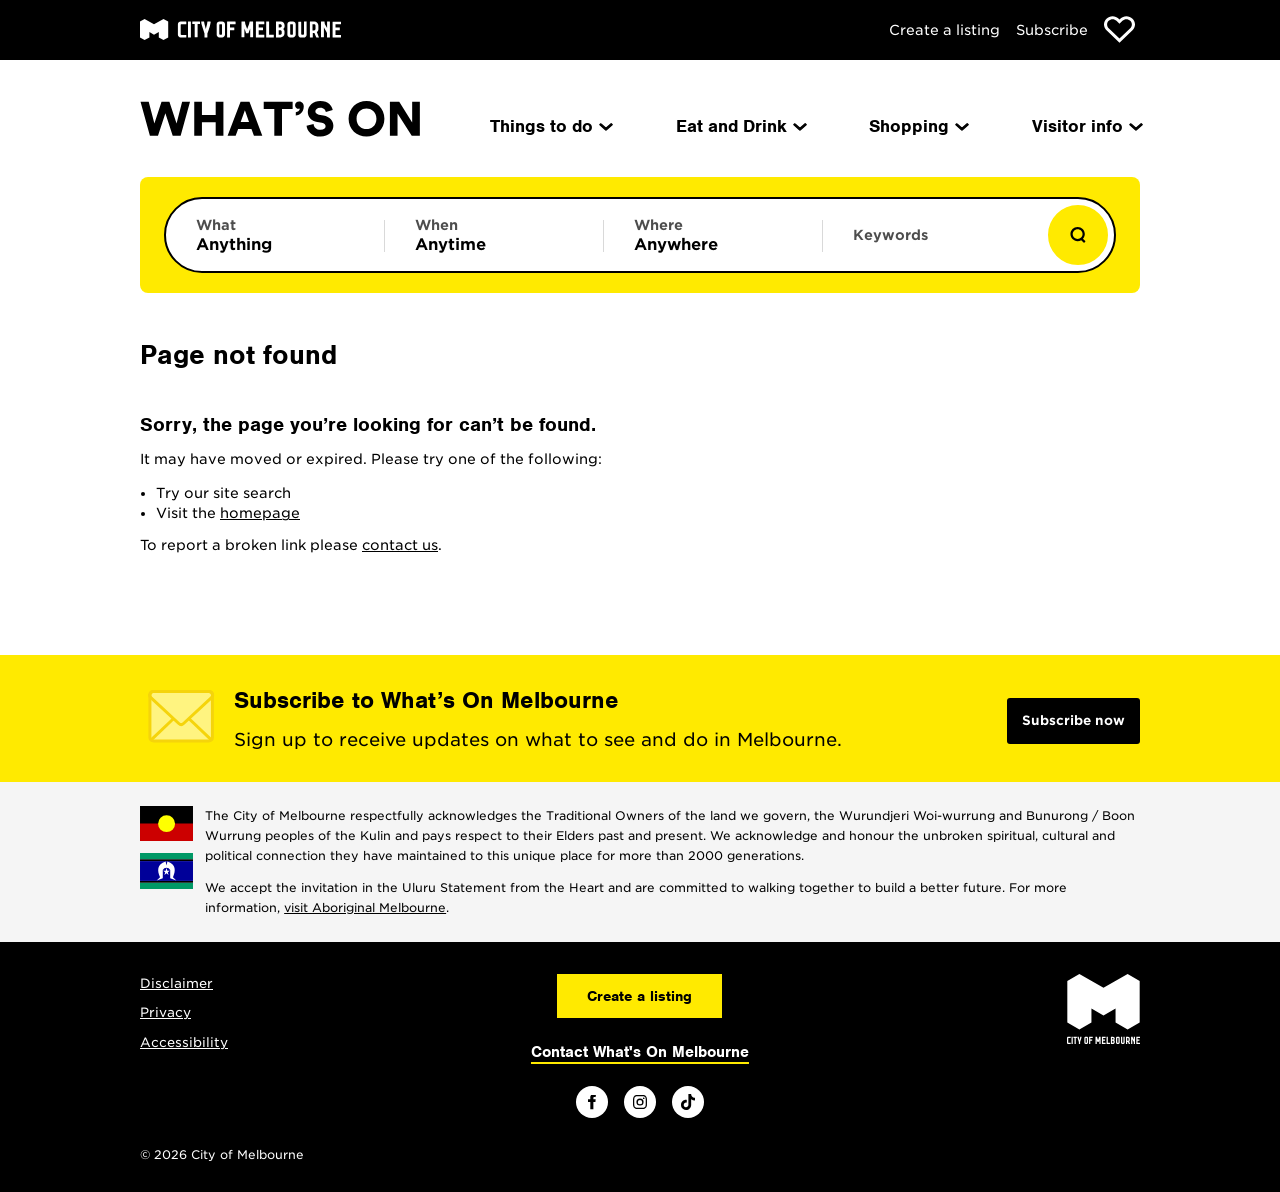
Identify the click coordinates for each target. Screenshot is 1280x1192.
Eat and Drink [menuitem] (740, 126)
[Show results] (1078, 235)
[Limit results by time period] (494, 235)
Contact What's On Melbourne (640, 1052)
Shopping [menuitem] (917, 126)
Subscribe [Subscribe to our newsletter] (1052, 30)
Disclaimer (176, 983)
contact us (400, 545)
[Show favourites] (1119, 29)
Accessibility (184, 1042)
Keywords (890, 235)
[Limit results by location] (713, 235)
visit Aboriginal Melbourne (365, 907)
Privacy (165, 1012)
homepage (260, 513)
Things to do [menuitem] (550, 126)
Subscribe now (1073, 720)
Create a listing (944, 30)
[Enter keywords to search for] (932, 245)
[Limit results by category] (275, 235)
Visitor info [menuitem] (1086, 126)
